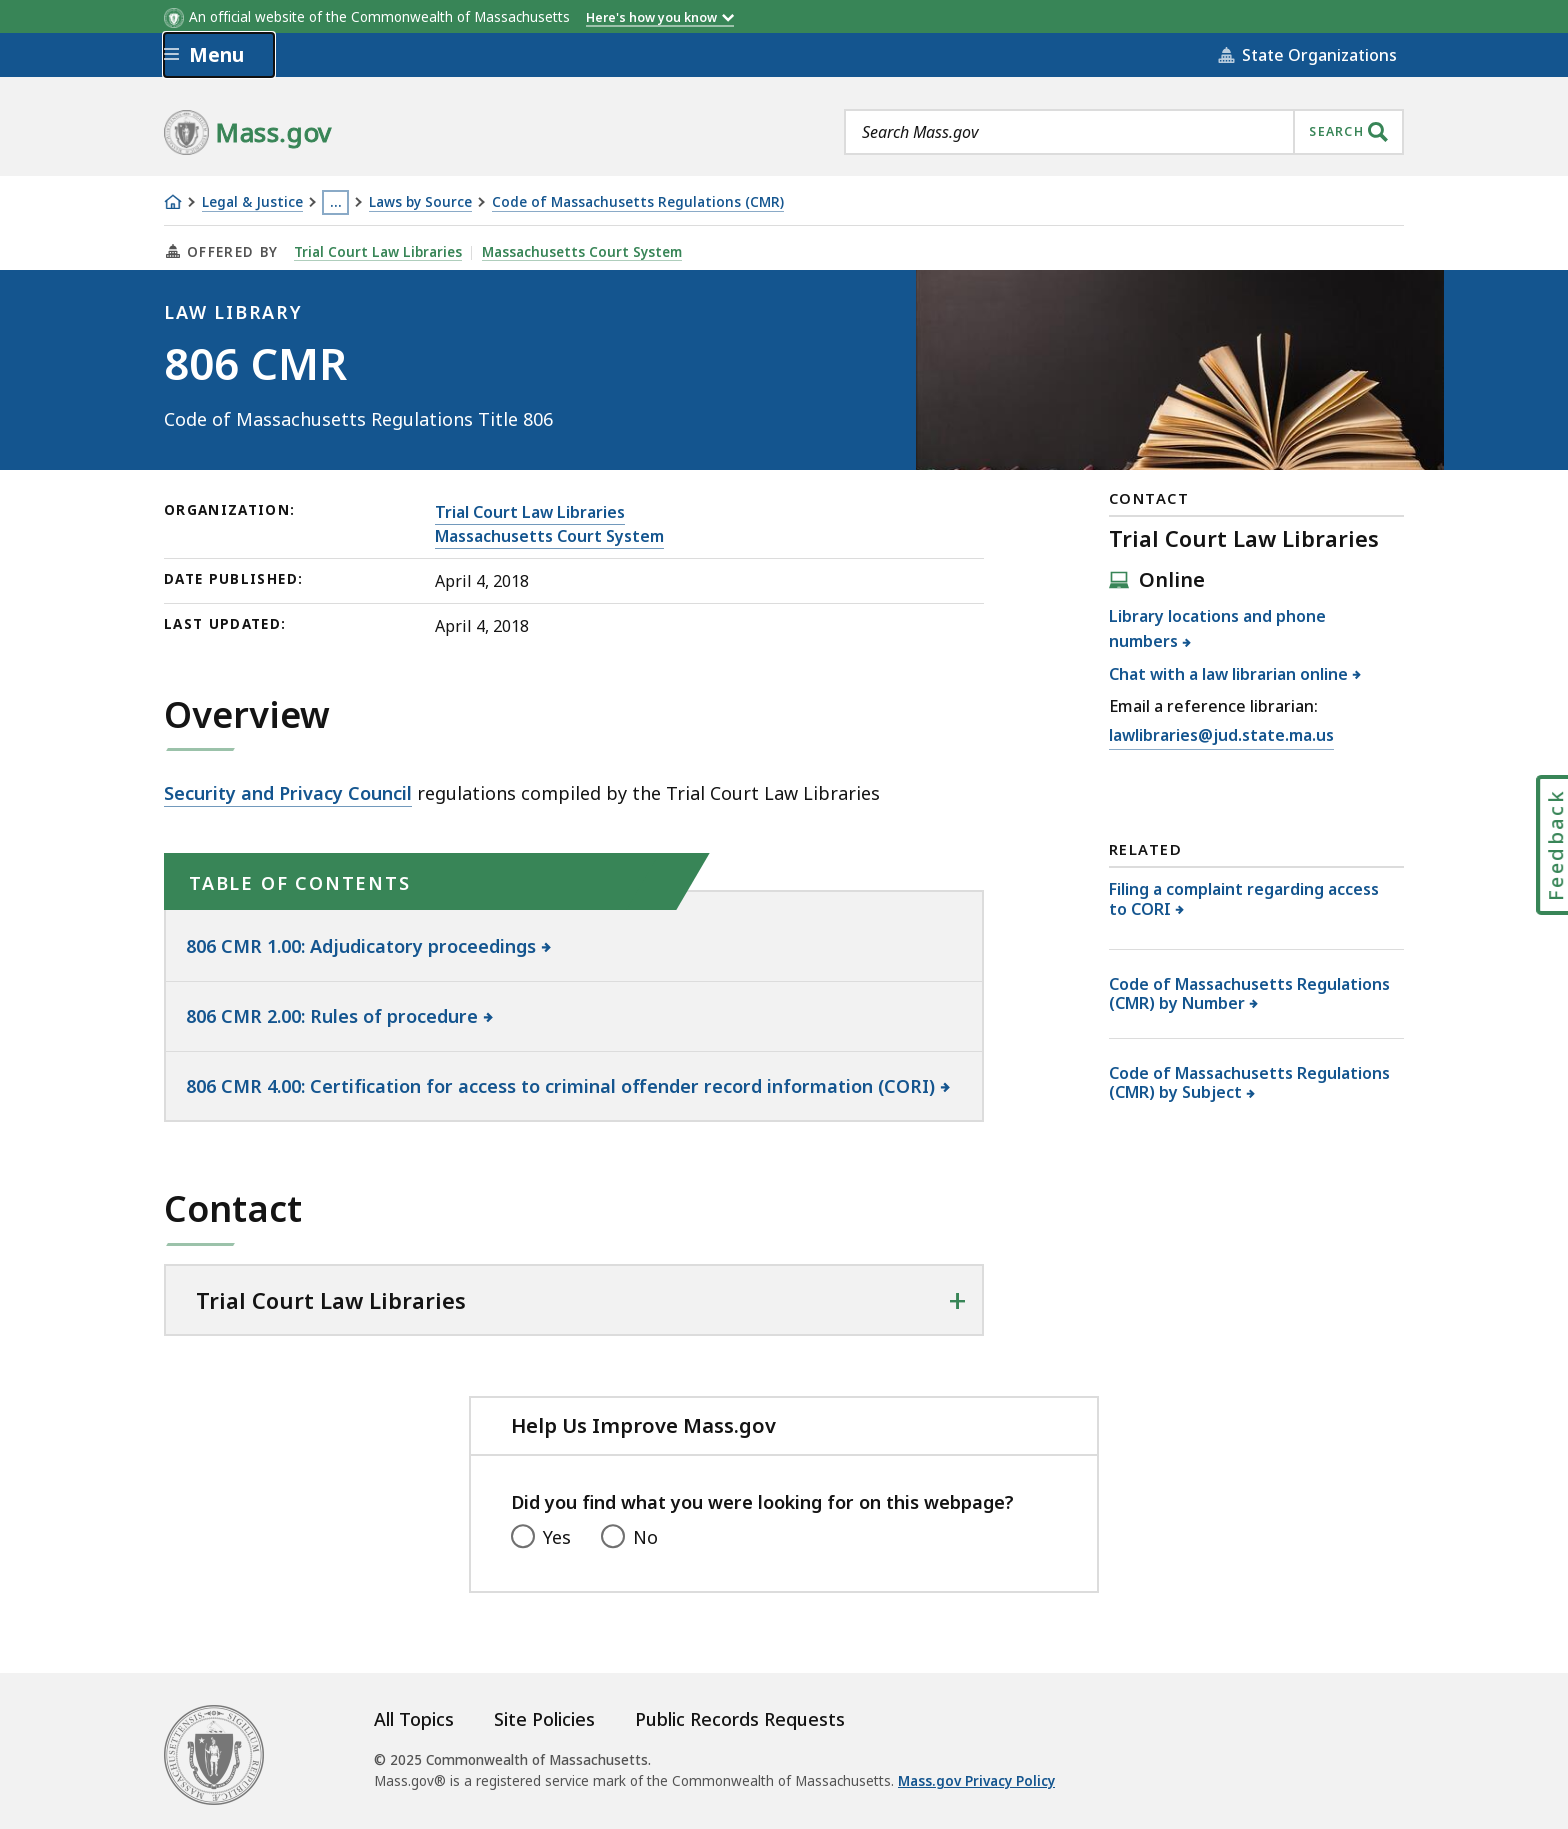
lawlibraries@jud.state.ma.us (1221, 735)
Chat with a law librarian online (1229, 674)
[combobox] (1124, 132)
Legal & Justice (252, 202)
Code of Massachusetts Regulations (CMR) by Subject (1249, 1082)
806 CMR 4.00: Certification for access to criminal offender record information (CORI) (561, 1086)
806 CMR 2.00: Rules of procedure (332, 1016)
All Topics (414, 1719)
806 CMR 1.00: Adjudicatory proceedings (361, 946)
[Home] (173, 202)
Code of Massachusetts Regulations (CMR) (638, 202)
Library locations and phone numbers (1217, 629)
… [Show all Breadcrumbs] (336, 202)
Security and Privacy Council (288, 793)
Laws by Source (420, 202)
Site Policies (544, 1719)
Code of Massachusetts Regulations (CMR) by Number (1249, 993)
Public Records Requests (740, 1719)
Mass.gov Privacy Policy (976, 1781)
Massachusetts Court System (582, 252)
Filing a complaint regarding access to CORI (1244, 898)
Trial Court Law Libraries (378, 252)
